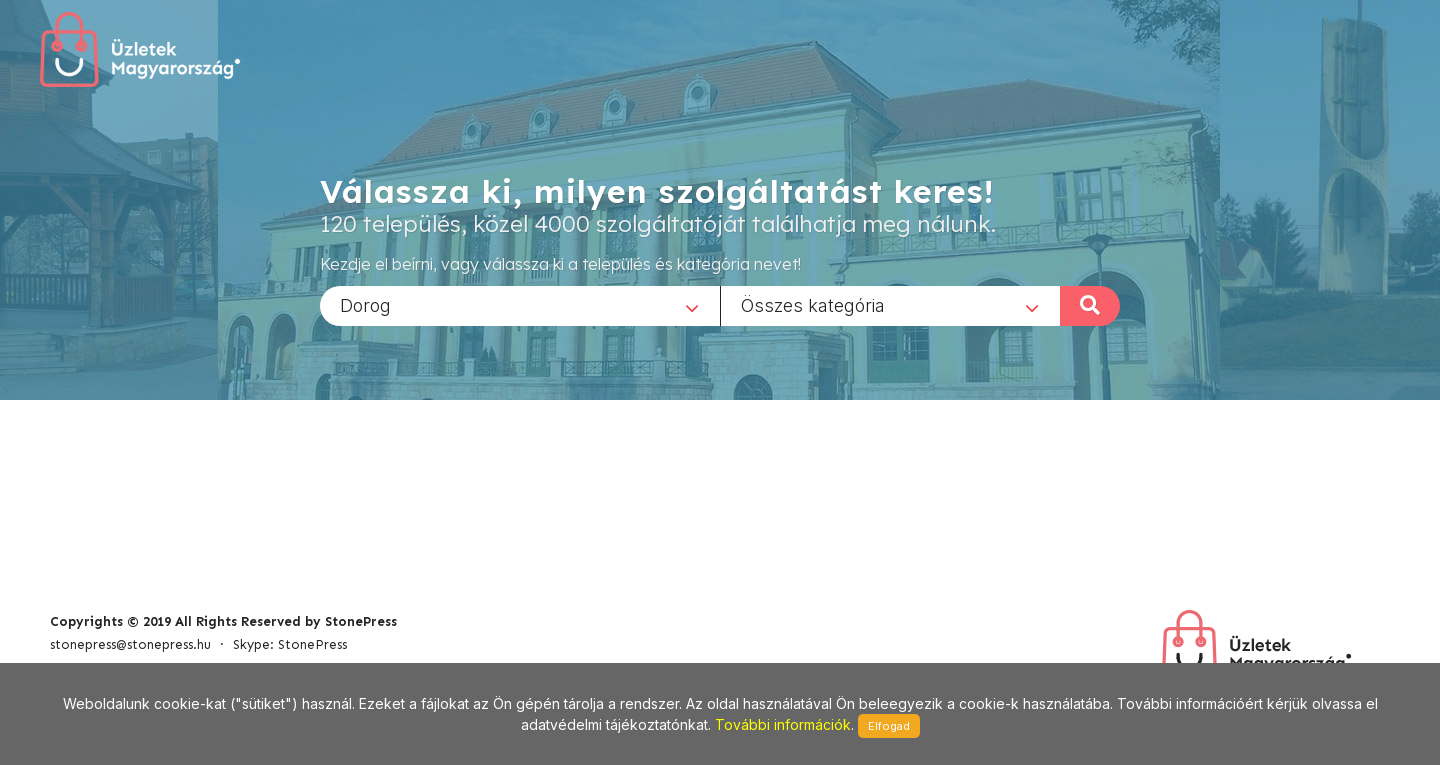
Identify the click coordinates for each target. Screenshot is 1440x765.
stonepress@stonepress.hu (130, 644)
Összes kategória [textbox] (813, 304)
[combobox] (520, 305)
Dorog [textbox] (365, 304)
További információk (783, 724)
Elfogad (889, 726)
